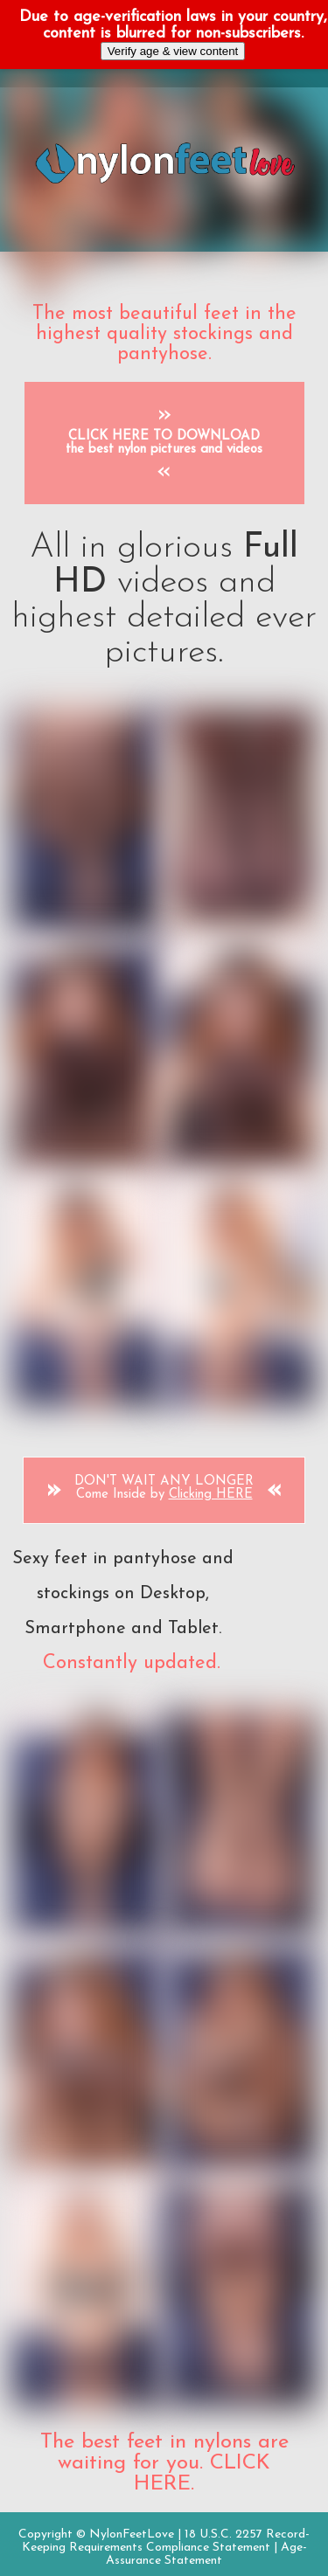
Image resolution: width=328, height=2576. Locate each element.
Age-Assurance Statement (206, 2554)
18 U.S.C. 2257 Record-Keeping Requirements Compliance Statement (166, 2541)
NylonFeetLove (131, 2534)
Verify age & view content (173, 51)
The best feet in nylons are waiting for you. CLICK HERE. (164, 2463)
